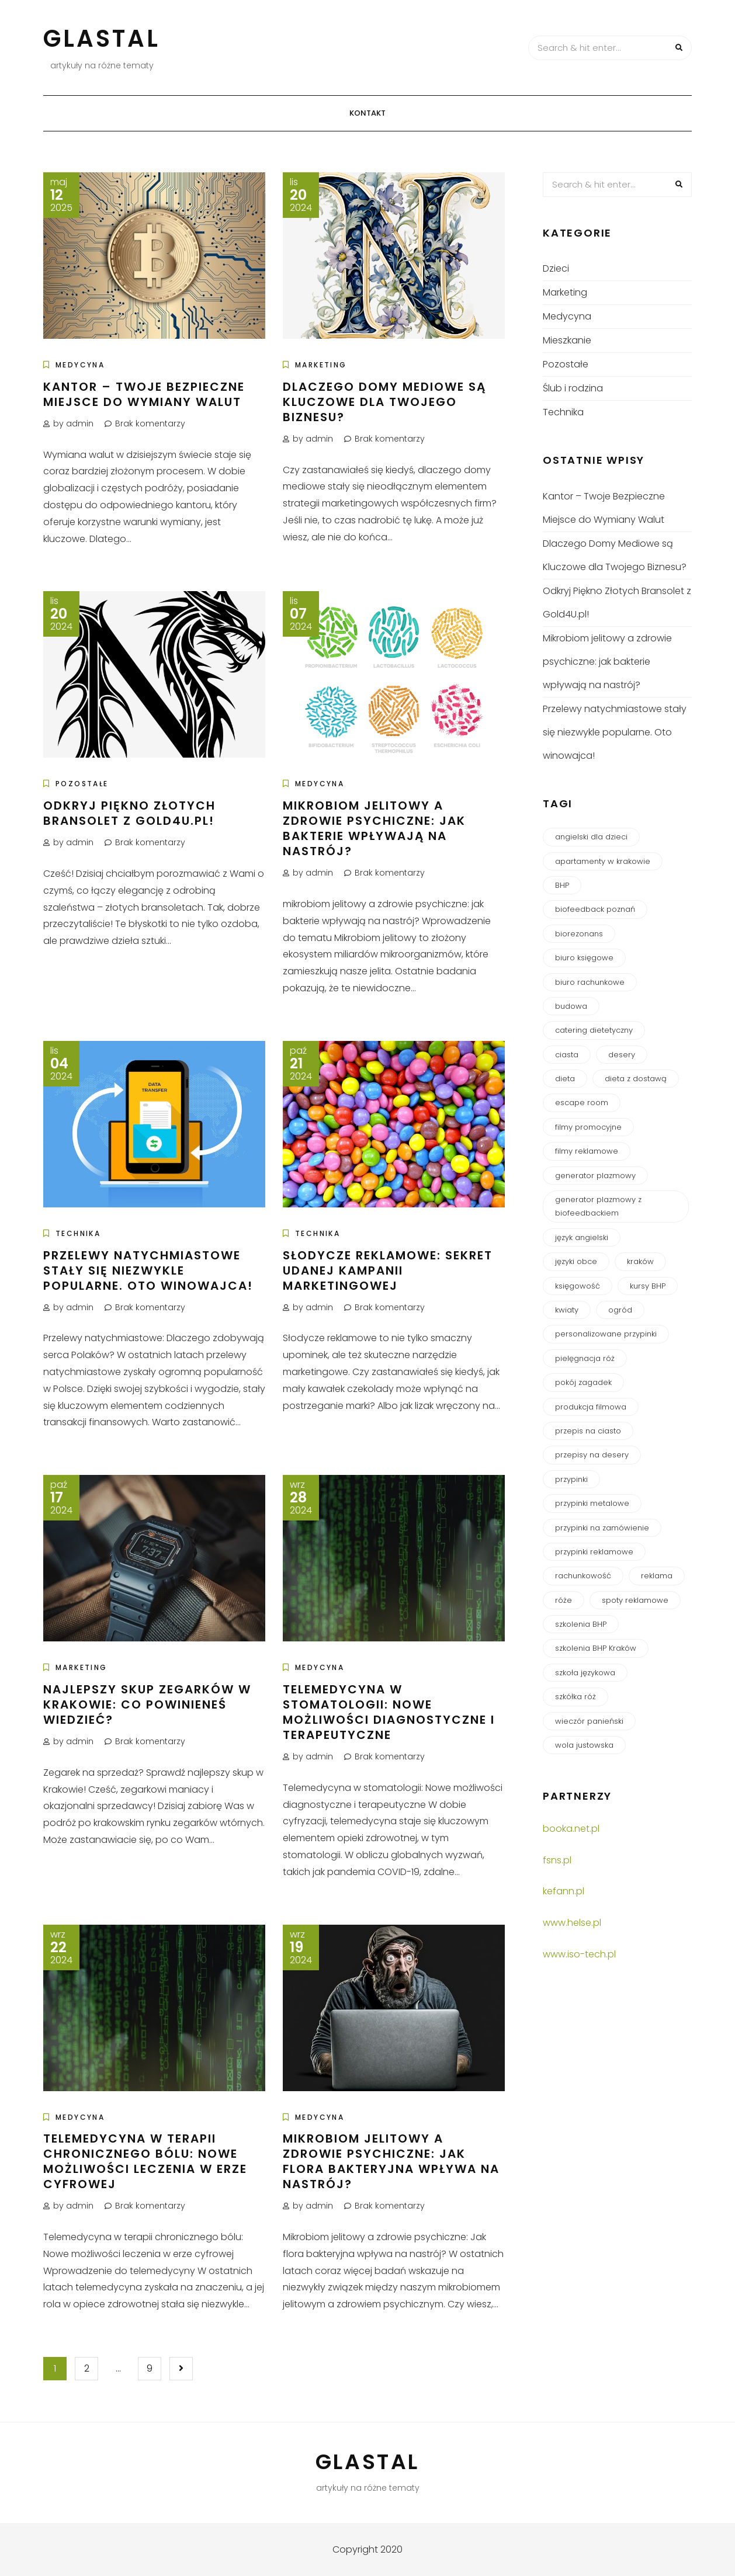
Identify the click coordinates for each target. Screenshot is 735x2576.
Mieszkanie (567, 340)
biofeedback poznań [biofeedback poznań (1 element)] (595, 909)
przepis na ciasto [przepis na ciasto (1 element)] (588, 1430)
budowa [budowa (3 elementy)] (571, 1006)
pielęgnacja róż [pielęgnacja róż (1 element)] (585, 1358)
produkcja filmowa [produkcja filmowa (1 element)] (590, 1406)
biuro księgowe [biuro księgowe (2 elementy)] (584, 957)
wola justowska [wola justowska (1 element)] (584, 1745)
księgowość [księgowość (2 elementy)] (577, 1286)
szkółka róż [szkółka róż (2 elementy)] (575, 1696)
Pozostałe (82, 784)
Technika (78, 1233)
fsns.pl (557, 1860)
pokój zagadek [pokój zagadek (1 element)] (583, 1382)
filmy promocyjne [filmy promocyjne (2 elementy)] (588, 1127)
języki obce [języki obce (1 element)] (576, 1261)
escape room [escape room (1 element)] (581, 1102)
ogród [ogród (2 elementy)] (620, 1309)
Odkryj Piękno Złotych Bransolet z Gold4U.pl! (129, 813)
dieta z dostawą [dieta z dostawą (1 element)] (636, 1078)
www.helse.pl (572, 1922)
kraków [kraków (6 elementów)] (640, 1261)
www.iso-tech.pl (579, 1954)
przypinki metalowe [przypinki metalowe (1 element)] (592, 1503)
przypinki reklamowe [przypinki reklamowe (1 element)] (594, 1551)
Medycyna (80, 365)
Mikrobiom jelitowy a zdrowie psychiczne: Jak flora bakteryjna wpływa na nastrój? (391, 2161)
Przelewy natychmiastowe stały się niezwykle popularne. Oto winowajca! (148, 1270)
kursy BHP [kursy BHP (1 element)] (647, 1286)
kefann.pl (563, 1891)
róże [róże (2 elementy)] (563, 1600)
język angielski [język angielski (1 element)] (581, 1237)
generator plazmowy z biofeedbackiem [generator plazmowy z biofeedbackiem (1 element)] (598, 1206)
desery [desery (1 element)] (621, 1054)
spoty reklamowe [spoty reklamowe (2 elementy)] (635, 1600)
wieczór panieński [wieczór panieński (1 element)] (589, 1721)
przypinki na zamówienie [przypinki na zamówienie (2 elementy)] (602, 1527)
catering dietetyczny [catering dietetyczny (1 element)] (594, 1030)
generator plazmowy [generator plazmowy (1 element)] (595, 1175)
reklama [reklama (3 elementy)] (656, 1575)
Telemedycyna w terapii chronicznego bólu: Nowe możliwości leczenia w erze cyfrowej (145, 2161)
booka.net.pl (571, 1828)
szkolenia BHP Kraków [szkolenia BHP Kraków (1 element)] (595, 1648)
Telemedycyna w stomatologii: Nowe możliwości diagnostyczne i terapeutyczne (389, 1712)
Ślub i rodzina (573, 388)
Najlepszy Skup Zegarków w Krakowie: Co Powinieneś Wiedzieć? (147, 1704)
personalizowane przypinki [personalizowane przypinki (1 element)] (606, 1333)
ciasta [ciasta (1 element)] (566, 1054)
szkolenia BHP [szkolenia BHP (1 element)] (580, 1624)
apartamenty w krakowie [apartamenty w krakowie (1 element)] (602, 861)
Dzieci (556, 268)
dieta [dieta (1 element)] (565, 1078)
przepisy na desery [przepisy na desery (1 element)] (592, 1454)
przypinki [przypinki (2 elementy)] (571, 1479)
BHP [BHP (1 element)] (562, 885)
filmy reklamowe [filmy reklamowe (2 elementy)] (586, 1151)
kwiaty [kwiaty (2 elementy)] (566, 1309)
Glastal (101, 38)
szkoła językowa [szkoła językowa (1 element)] (585, 1672)
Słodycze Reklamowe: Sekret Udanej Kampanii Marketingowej (388, 1270)
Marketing (321, 365)
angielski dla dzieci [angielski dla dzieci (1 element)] (591, 836)
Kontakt (367, 113)
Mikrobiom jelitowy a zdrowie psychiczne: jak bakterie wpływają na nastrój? (374, 828)
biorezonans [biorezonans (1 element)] (579, 933)
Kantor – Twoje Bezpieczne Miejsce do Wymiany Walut (144, 394)
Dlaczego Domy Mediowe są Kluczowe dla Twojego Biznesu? (384, 402)
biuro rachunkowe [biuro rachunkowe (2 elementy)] (590, 982)
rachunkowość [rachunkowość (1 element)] (583, 1575)
